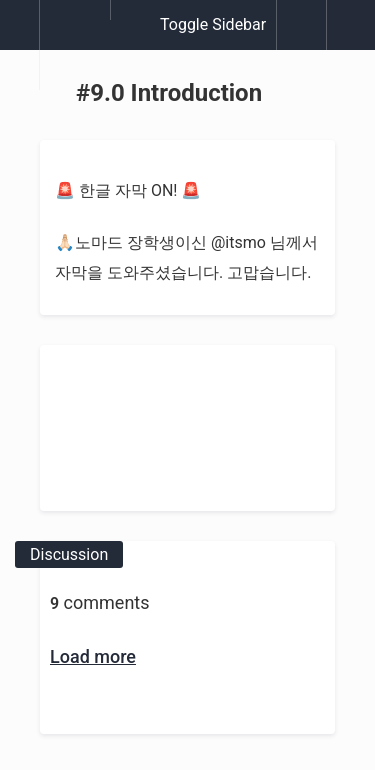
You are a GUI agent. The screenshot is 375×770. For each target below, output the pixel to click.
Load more (93, 656)
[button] (19, 35)
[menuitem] (74, 45)
